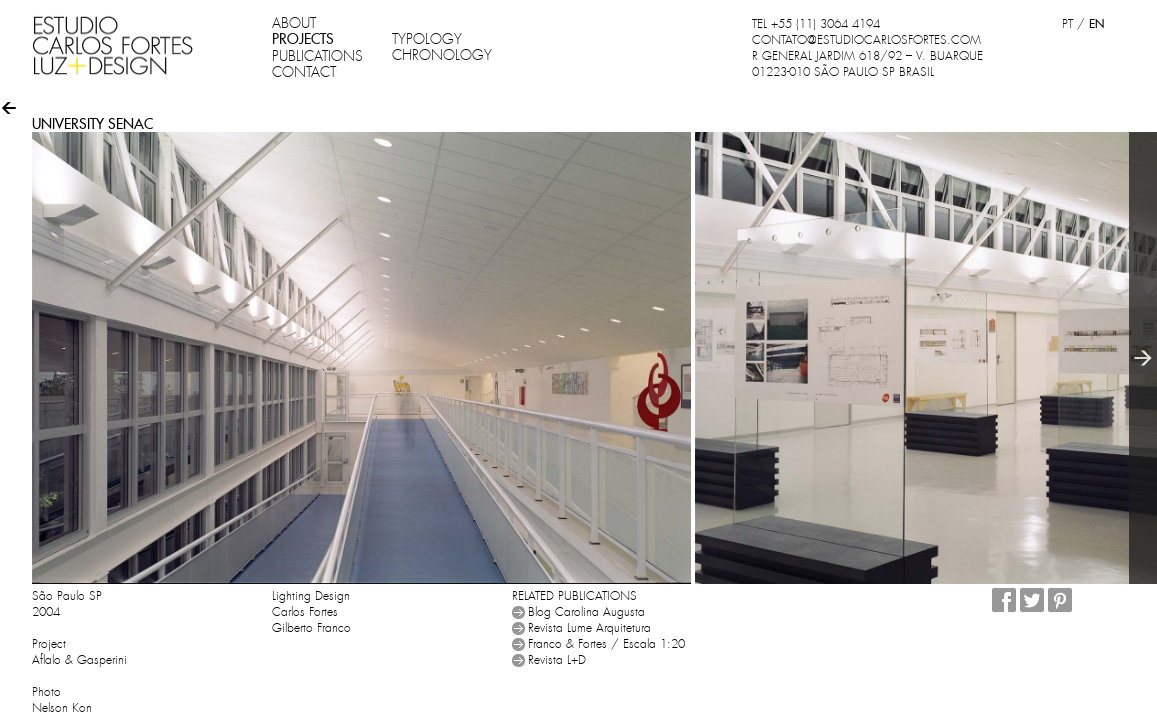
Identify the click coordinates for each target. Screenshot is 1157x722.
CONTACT (304, 72)
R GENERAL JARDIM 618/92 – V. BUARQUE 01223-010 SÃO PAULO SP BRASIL (867, 64)
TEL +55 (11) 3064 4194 (816, 24)
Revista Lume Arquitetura (589, 628)
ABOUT (294, 23)
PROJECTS (303, 39)
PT (1067, 24)
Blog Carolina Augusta (586, 612)
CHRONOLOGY (442, 55)
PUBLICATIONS (317, 56)
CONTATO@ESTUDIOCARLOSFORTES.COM (866, 40)
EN (1096, 23)
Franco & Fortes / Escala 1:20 (606, 644)
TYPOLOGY (427, 39)
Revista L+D (557, 660)
